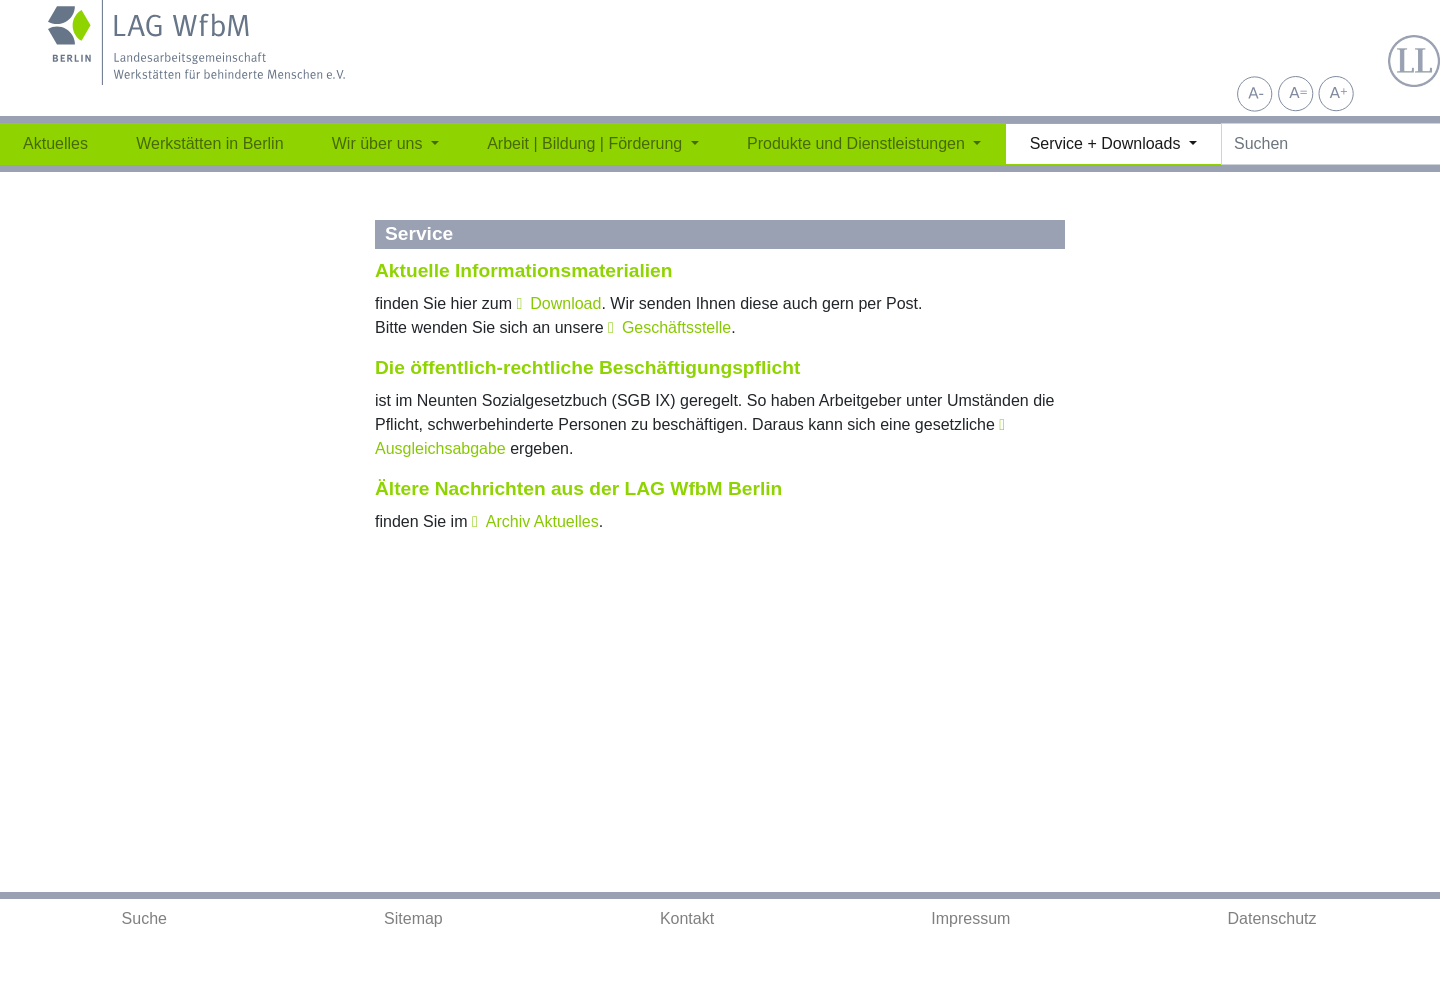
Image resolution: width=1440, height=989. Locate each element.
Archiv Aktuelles (542, 521)
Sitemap (413, 918)
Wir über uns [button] (379, 143)
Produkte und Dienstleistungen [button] (858, 143)
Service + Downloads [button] (1107, 143)
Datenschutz (1272, 918)
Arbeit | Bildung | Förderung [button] (587, 143)
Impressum (970, 918)
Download (565, 303)
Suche (144, 918)
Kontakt (687, 918)
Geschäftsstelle (676, 327)
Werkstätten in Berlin (209, 143)
